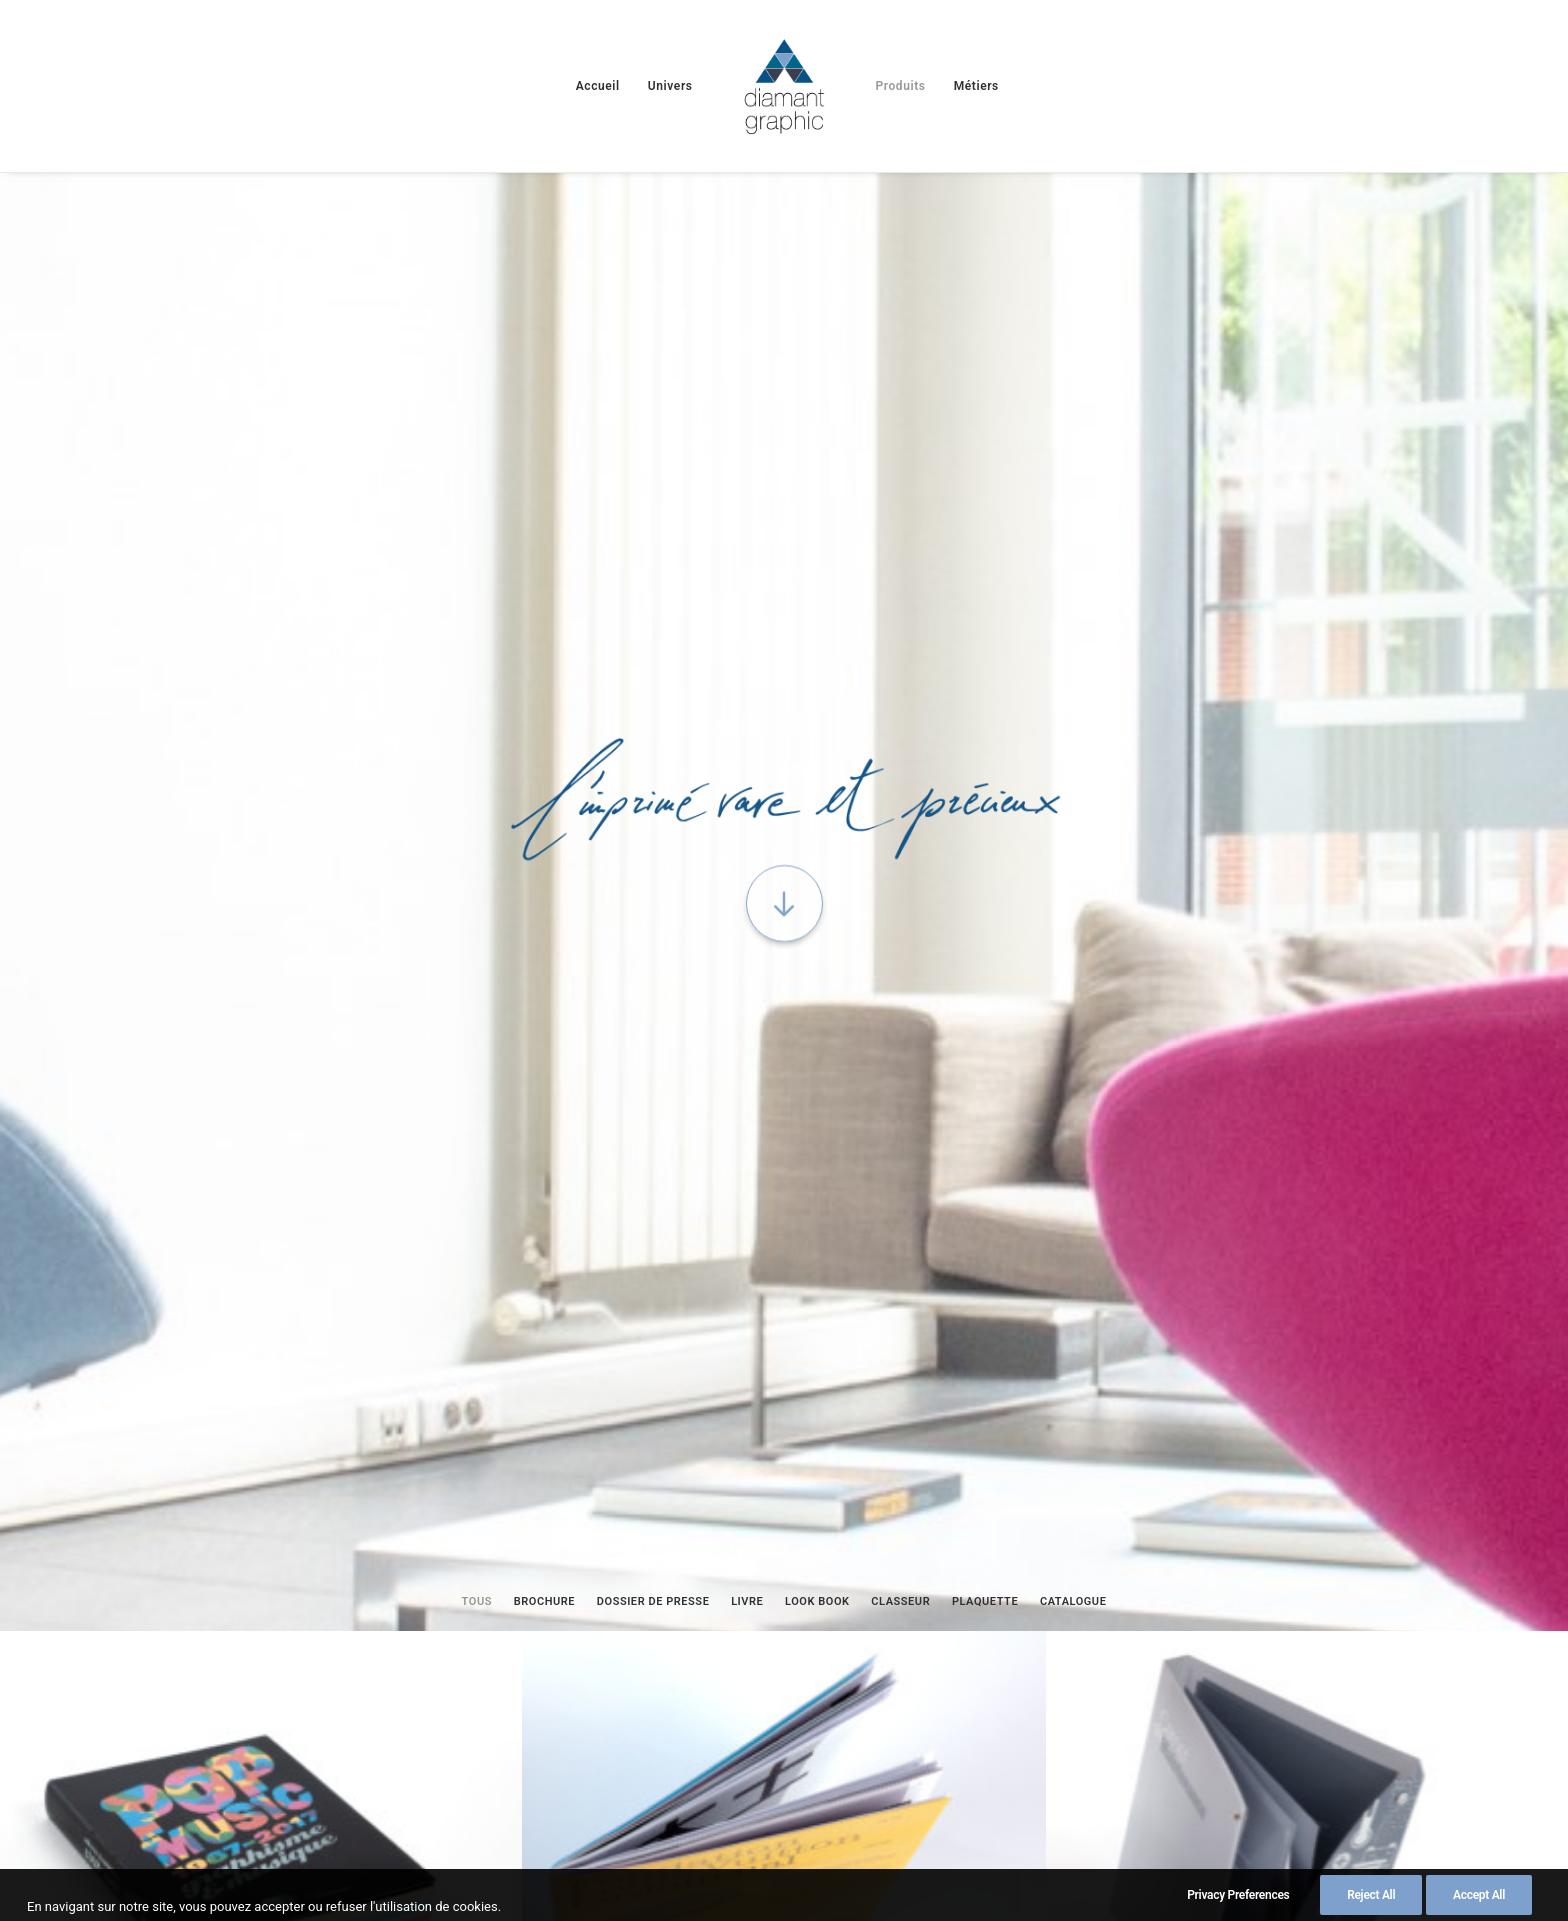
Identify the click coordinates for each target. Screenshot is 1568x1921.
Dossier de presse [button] (653, 648)
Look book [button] (817, 648)
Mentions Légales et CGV (304, 1803)
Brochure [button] (544, 648)
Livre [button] (747, 648)
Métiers (976, 86)
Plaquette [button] (985, 648)
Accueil (598, 86)
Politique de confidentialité (890, 1803)
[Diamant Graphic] (784, 86)
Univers (670, 86)
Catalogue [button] (1073, 648)
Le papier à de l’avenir (570, 1682)
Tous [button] (477, 648)
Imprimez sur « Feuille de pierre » (215, 1633)
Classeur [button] (900, 648)
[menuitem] (598, 86)
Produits (900, 86)
